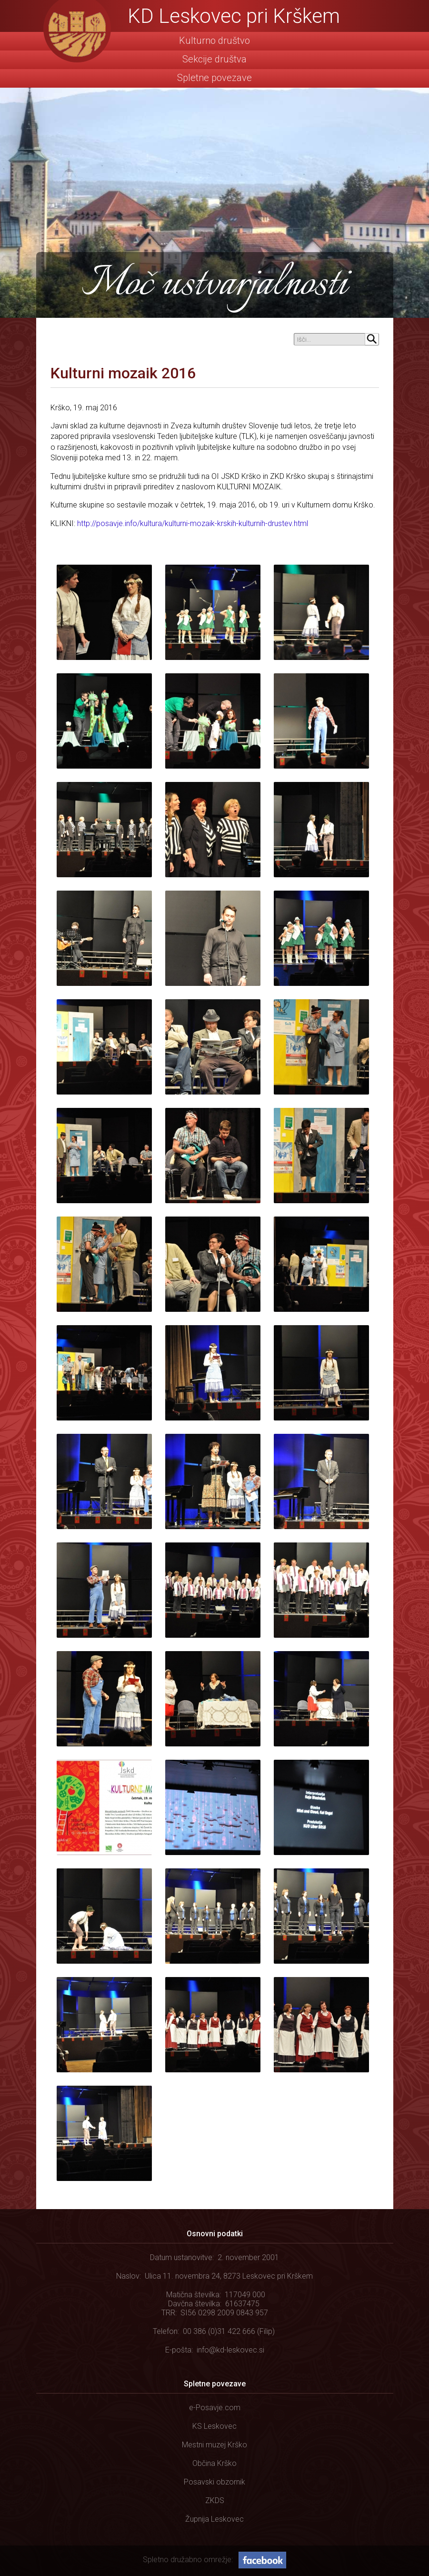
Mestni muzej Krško (214, 2444)
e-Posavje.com (214, 2407)
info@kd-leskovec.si (230, 2349)
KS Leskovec (214, 2426)
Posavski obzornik (214, 2481)
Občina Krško (214, 2463)
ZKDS (214, 2500)
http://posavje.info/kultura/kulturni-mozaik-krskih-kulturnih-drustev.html (192, 523)
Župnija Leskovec (214, 2519)
